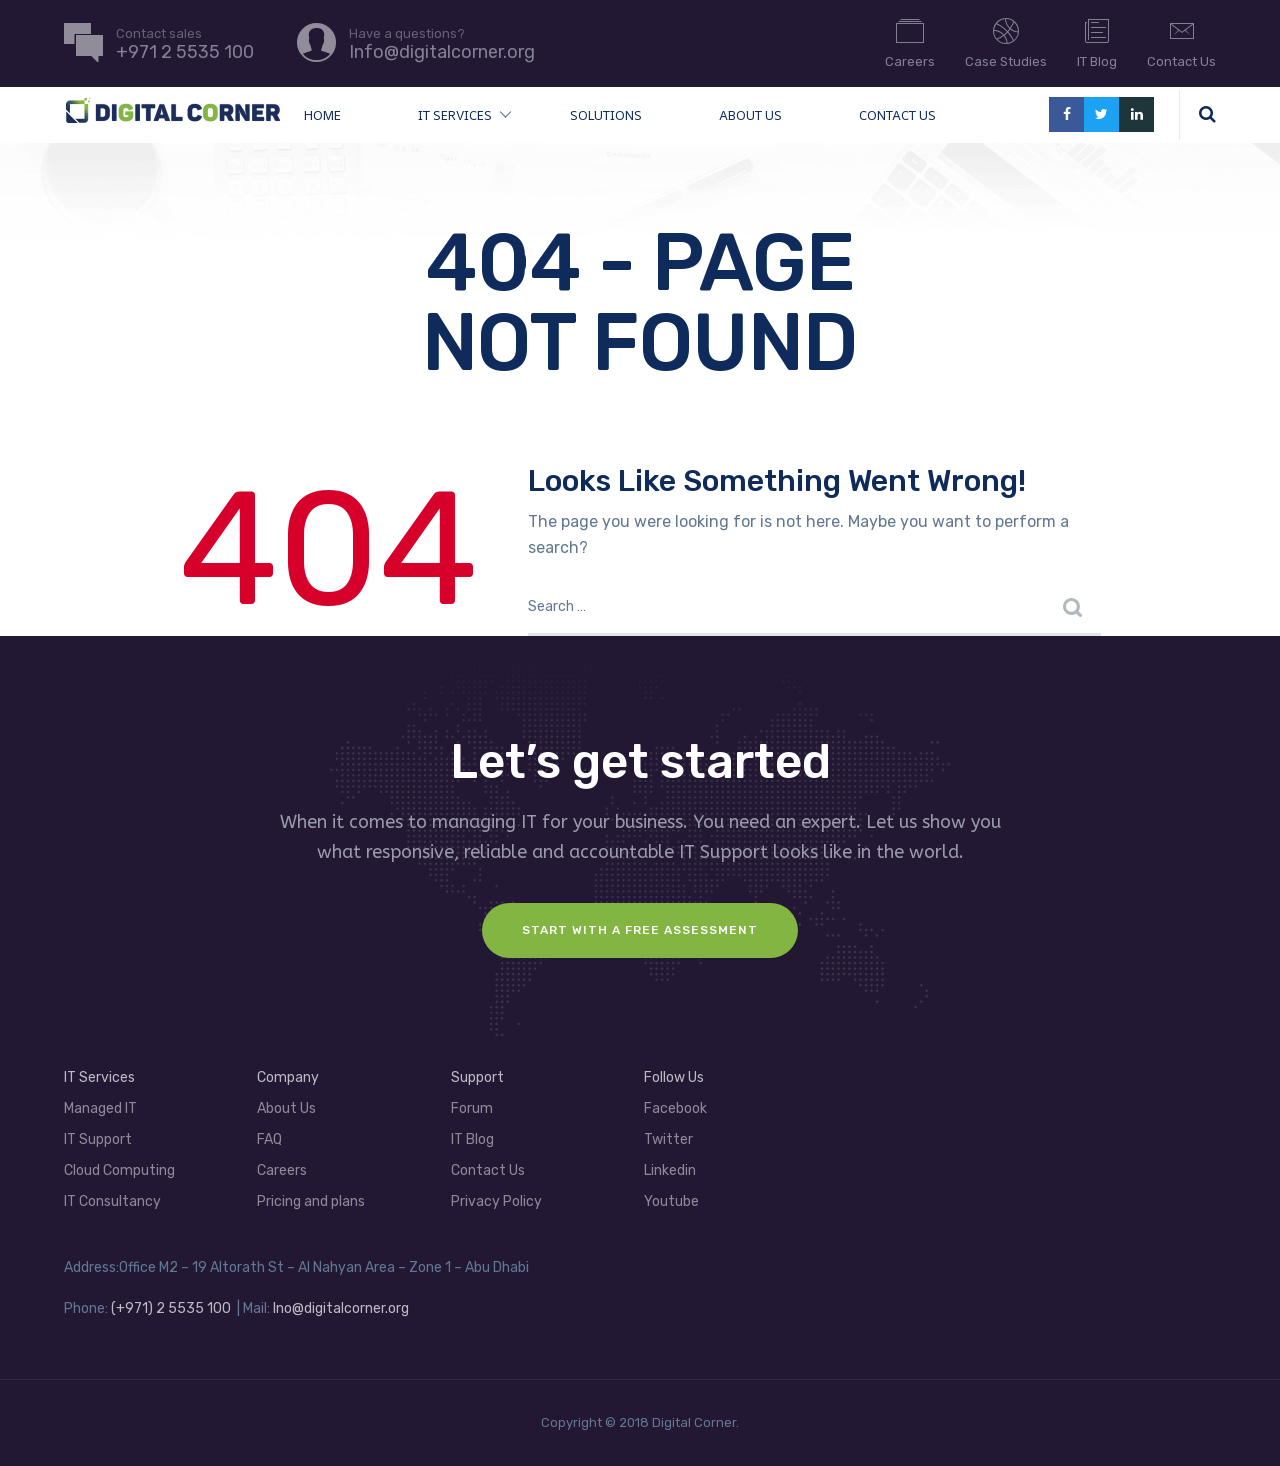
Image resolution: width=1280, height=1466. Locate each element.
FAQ (269, 1139)
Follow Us (674, 1077)
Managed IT (100, 1108)
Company (288, 1077)
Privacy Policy (496, 1201)
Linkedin (670, 1170)
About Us (750, 115)
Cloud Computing (119, 1170)
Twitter (668, 1139)
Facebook (675, 1108)
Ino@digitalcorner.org (341, 1308)
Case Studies (1006, 42)
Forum (472, 1108)
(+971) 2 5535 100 (171, 1308)
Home (322, 115)
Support (477, 1077)
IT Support (98, 1139)
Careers (910, 42)
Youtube (671, 1201)
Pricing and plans (311, 1201)
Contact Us (1181, 42)
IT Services (455, 115)
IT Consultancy (112, 1201)
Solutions (606, 115)
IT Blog (1097, 42)
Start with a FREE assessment (640, 930)
